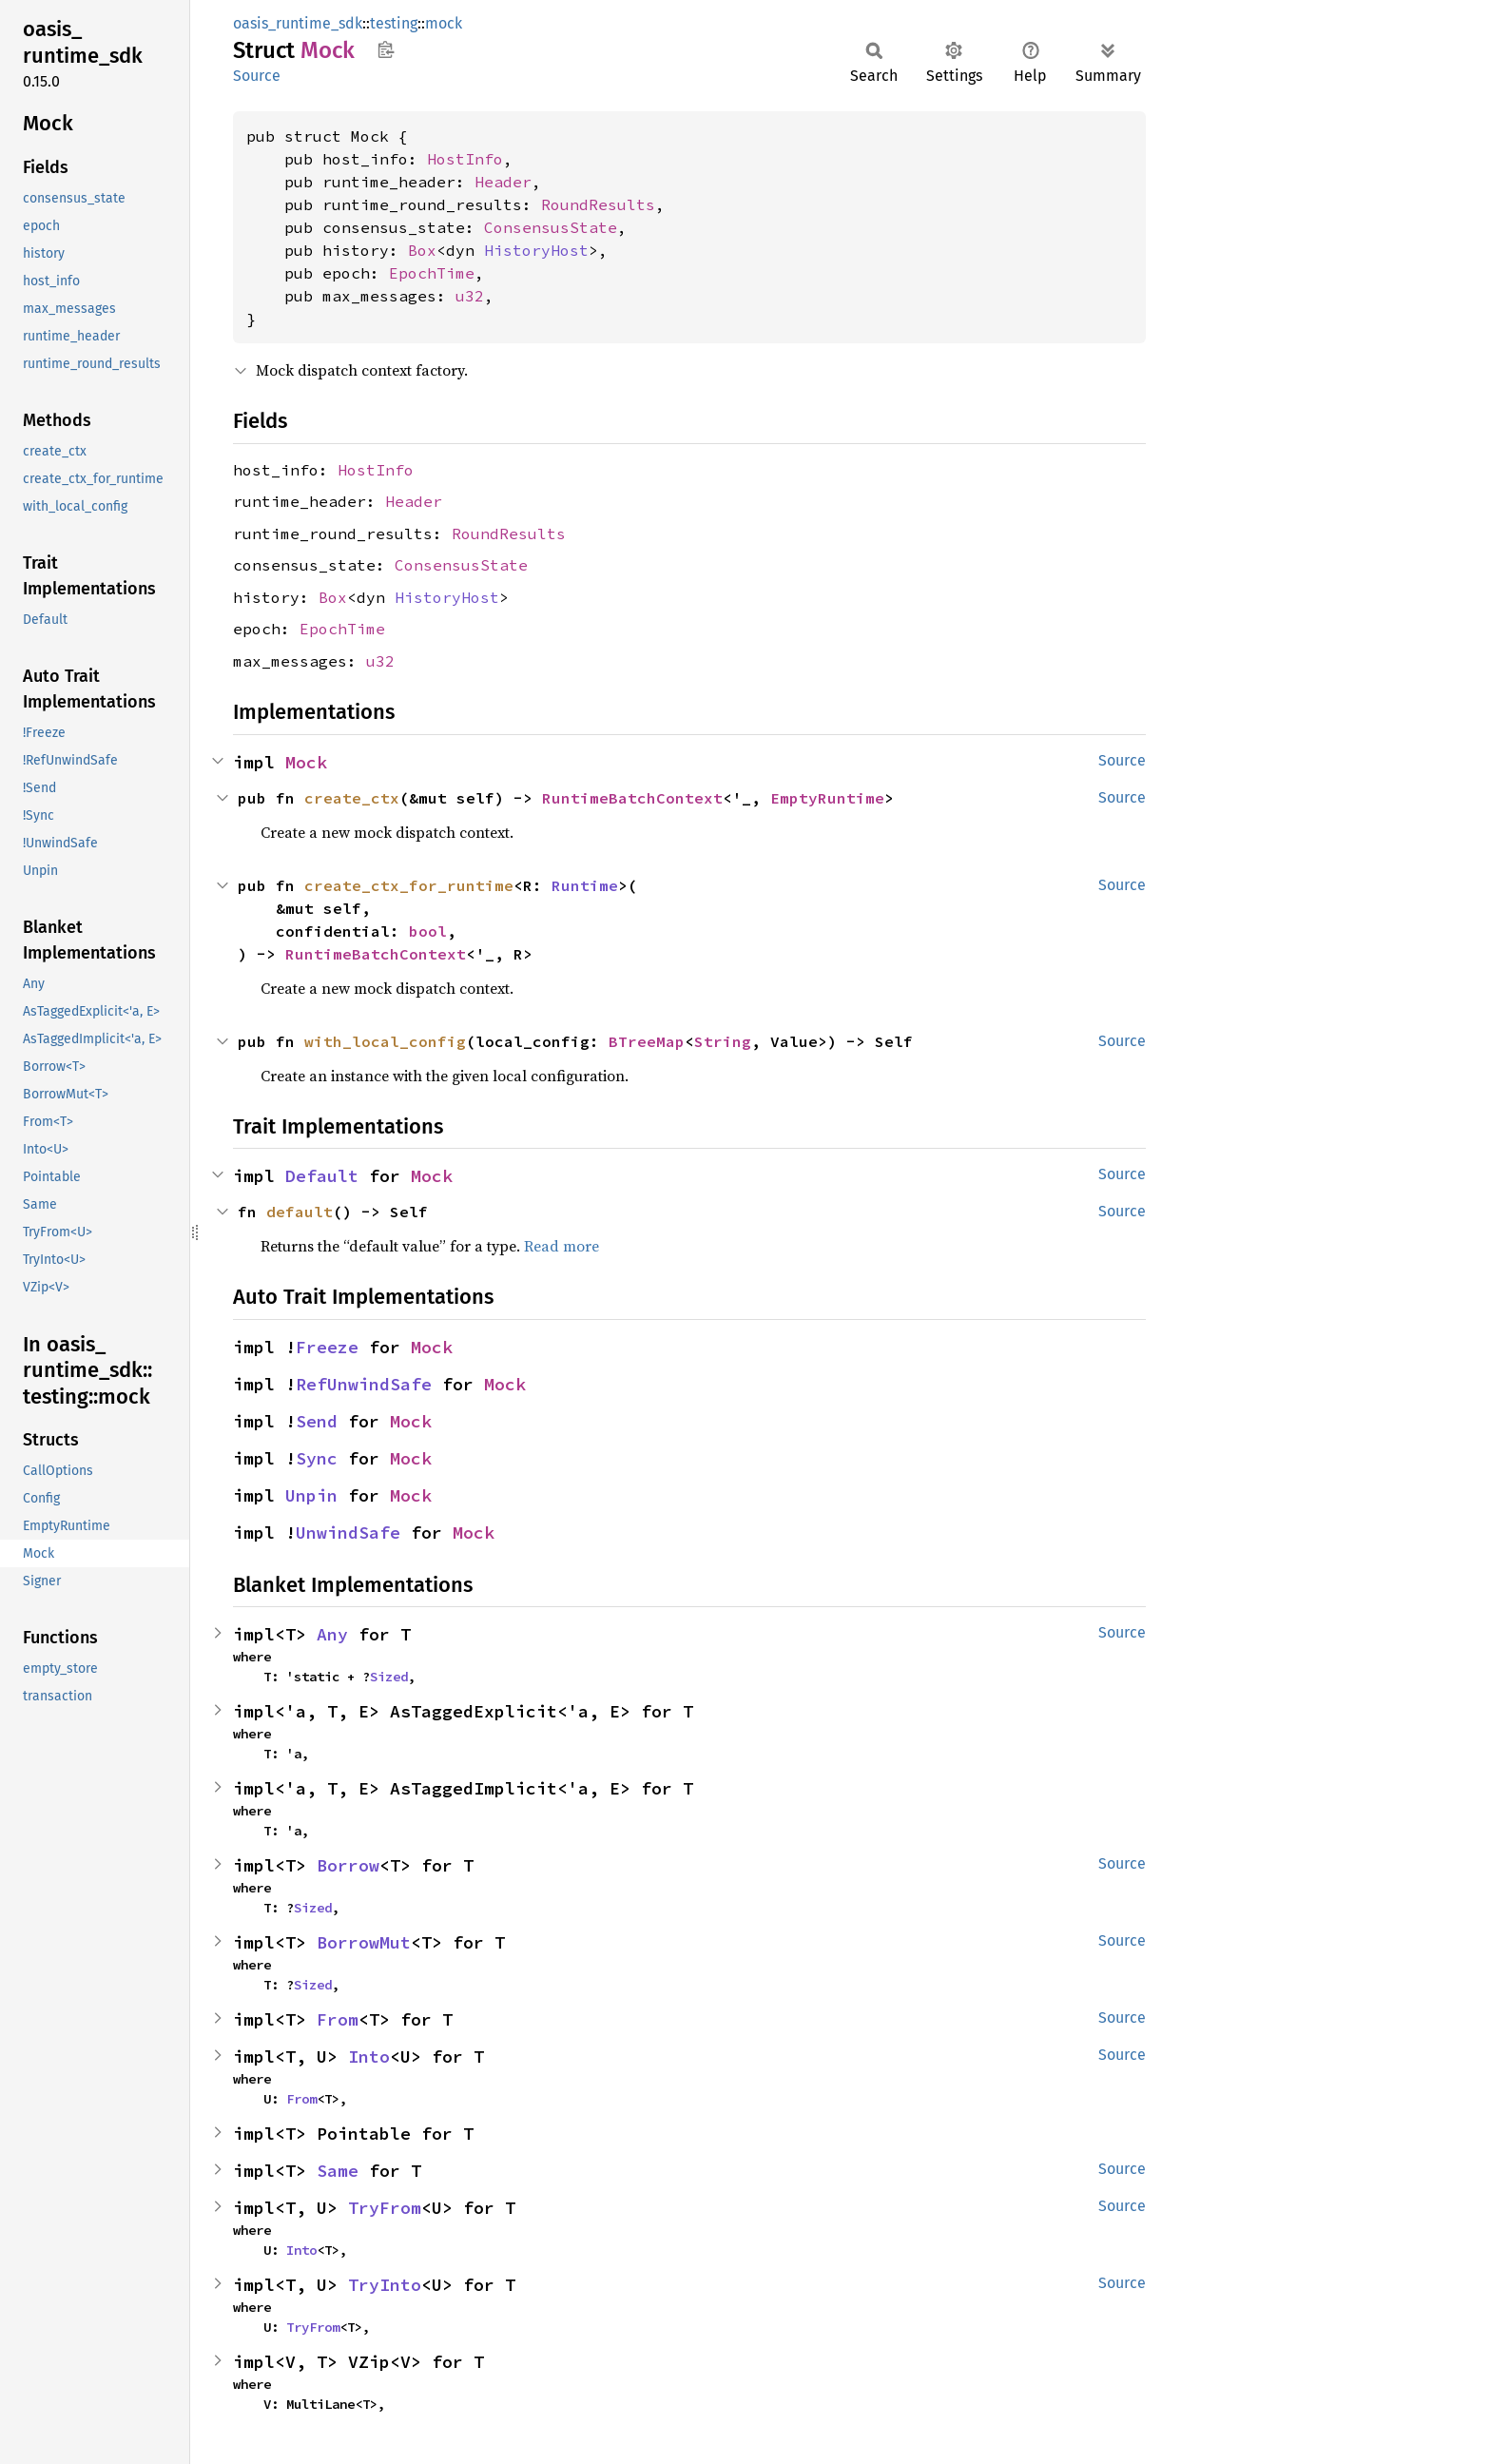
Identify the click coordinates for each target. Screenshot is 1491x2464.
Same (337, 2171)
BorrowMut (364, 1942)
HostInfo (465, 158)
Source (257, 76)
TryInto (384, 2285)
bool (428, 931)
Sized (389, 1676)
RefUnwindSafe (364, 1384)
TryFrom (384, 2208)
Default (321, 1176)
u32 (469, 295)
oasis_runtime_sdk (297, 23)
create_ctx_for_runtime (408, 885)
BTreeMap (647, 1041)
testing (393, 23)
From (337, 2019)
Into (369, 2056)
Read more (561, 1245)
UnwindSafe (348, 1532)
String (722, 1041)
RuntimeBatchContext (632, 797)
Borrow (348, 1865)
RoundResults (598, 204)
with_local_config (385, 1041)
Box (422, 250)
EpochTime (431, 272)
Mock (306, 762)
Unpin (311, 1495)
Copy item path (385, 49)
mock (443, 23)
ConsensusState (550, 227)
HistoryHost (536, 250)
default (299, 1211)
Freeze (327, 1347)
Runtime (585, 885)
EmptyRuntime (827, 797)
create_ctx (351, 797)
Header (503, 181)
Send (317, 1421)
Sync (317, 1458)
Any (332, 1634)
